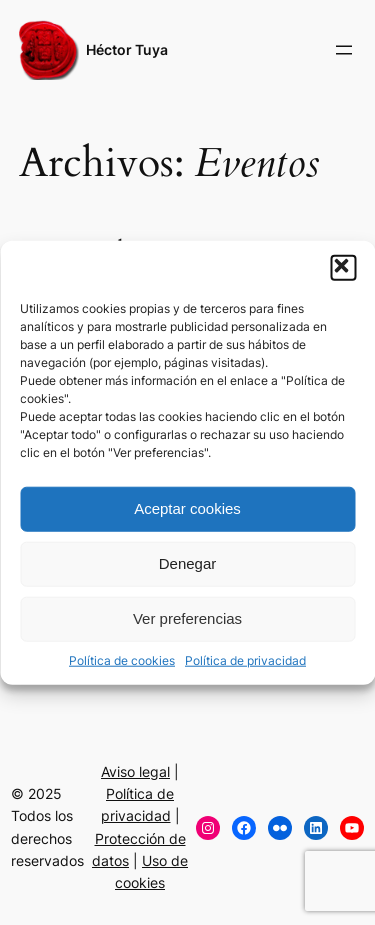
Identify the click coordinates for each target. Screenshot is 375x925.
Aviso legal (135, 771)
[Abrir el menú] (344, 50)
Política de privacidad (245, 659)
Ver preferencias (187, 618)
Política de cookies (122, 659)
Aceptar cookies (187, 508)
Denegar (188, 563)
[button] (343, 267)
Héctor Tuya (127, 49)
